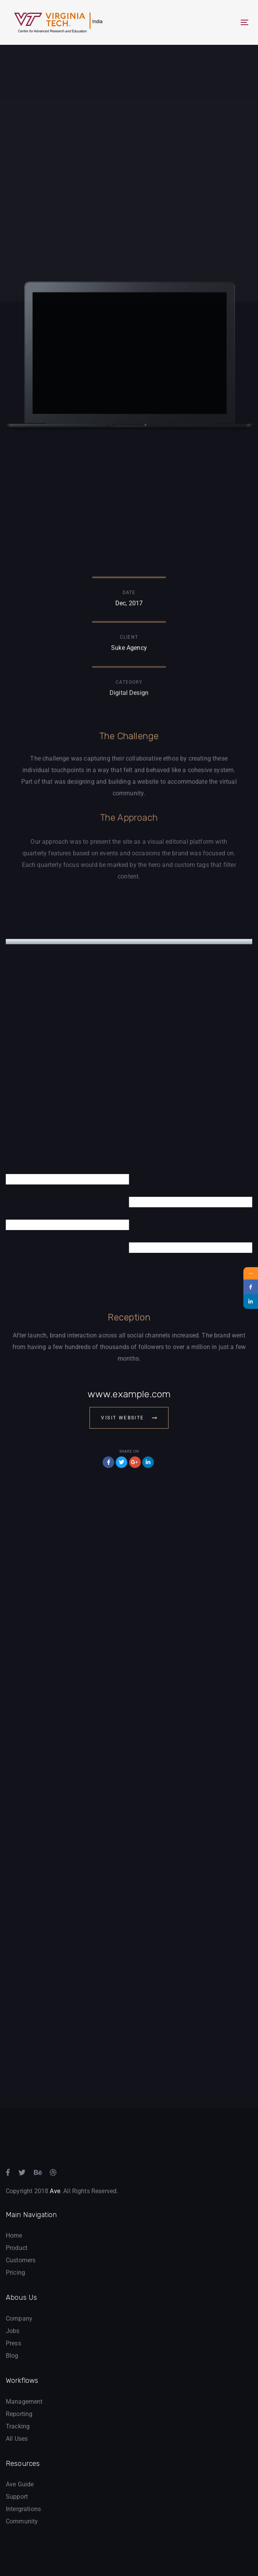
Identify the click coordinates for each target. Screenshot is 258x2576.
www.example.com (129, 1394)
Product (16, 2247)
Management (24, 2401)
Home (14, 2235)
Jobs (13, 2331)
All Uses (17, 2438)
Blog (12, 2355)
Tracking (18, 2426)
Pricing (15, 2272)
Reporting (19, 2414)
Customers (20, 2260)
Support (17, 2496)
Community (22, 2521)
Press (13, 2343)
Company (19, 2318)
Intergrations (23, 2509)
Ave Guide (20, 2484)
